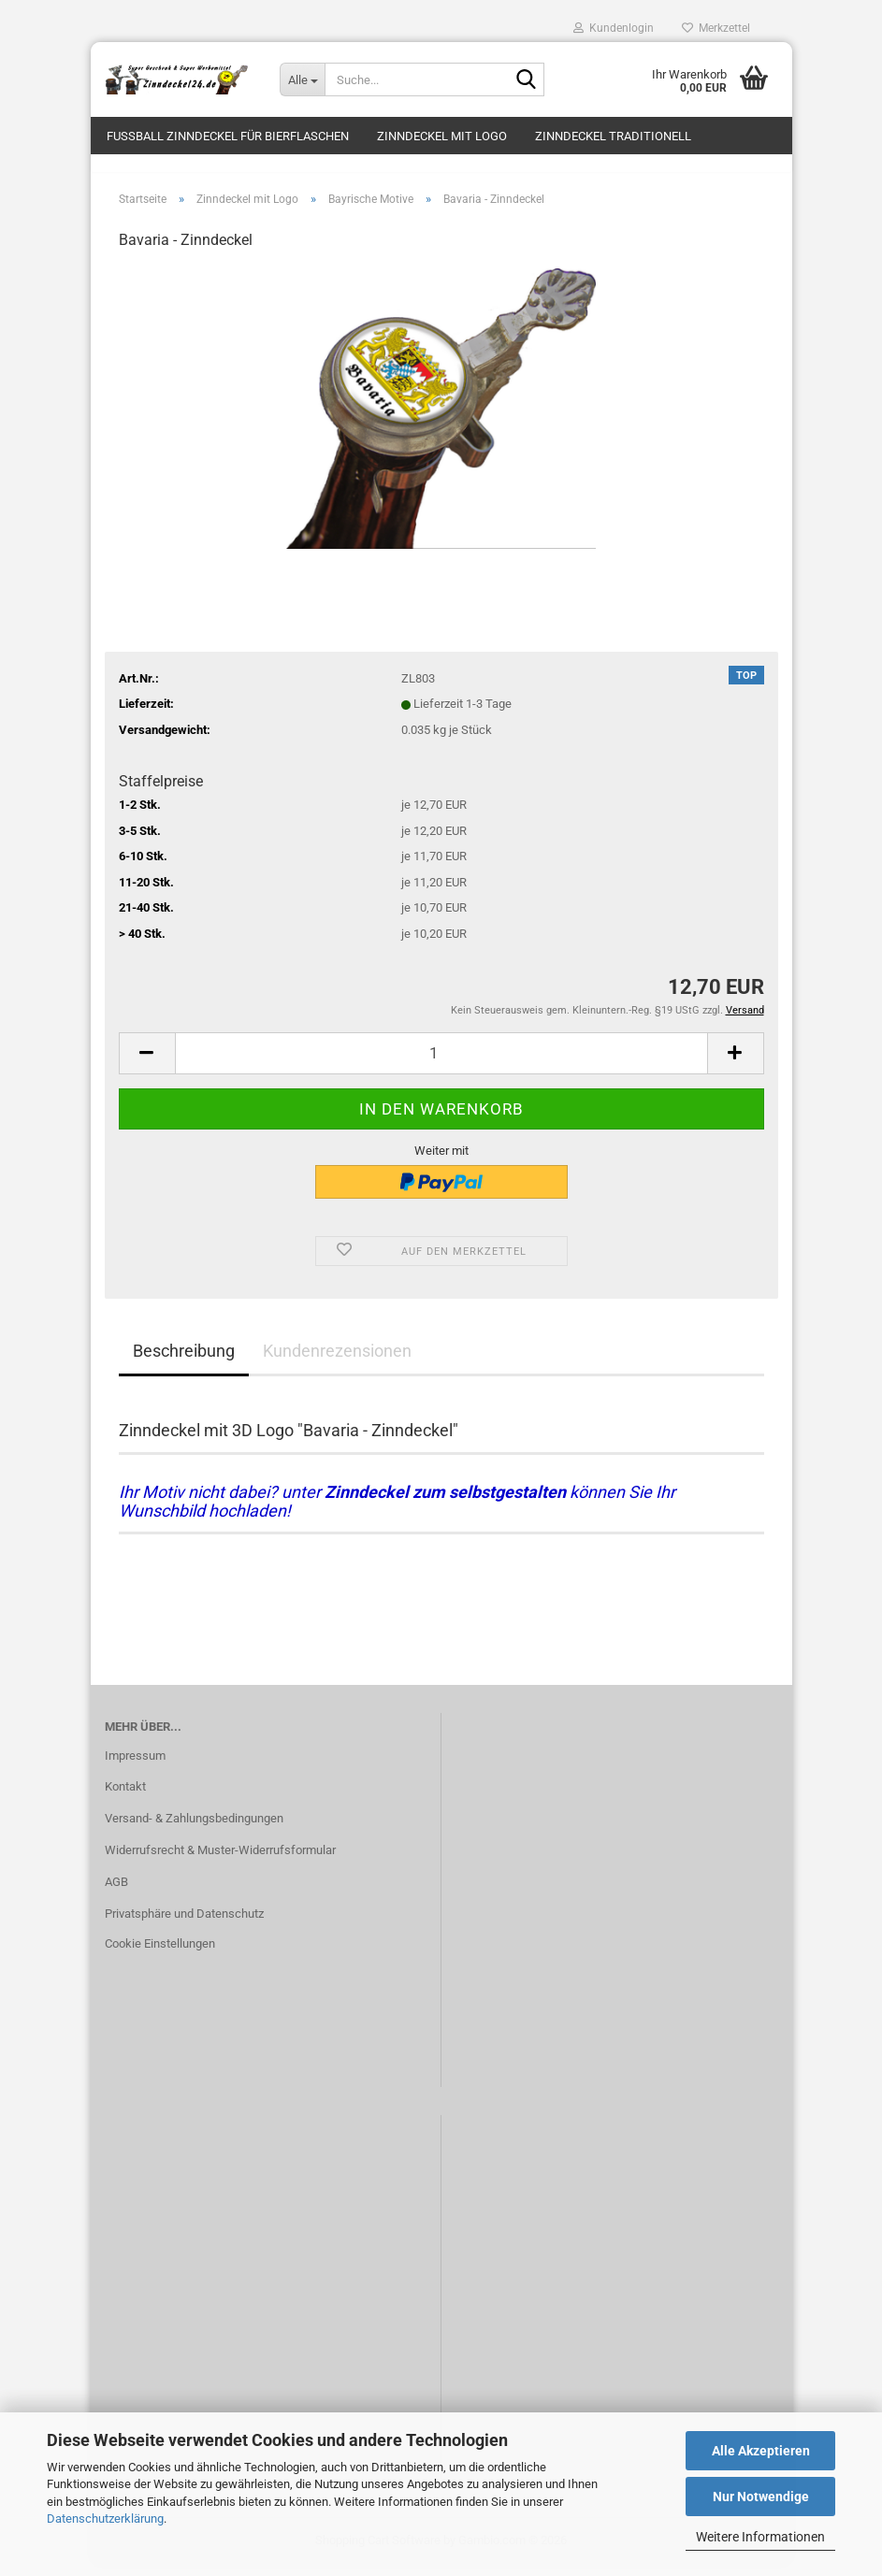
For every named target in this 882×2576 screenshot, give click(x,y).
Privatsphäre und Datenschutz (184, 1924)
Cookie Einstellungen (160, 1954)
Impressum (135, 1766)
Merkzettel (716, 28)
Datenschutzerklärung (105, 2518)
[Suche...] (302, 79)
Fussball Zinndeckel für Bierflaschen (228, 136)
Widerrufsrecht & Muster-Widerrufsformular (220, 1861)
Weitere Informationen (760, 2536)
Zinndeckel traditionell (613, 136)
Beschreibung (184, 1361)
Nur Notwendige (761, 2496)
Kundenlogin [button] (613, 28)
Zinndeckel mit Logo (442, 136)
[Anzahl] (441, 1064)
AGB (116, 1892)
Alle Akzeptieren (761, 2450)
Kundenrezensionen (337, 1361)
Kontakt (125, 1798)
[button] (147, 1064)
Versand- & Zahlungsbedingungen (194, 1829)
